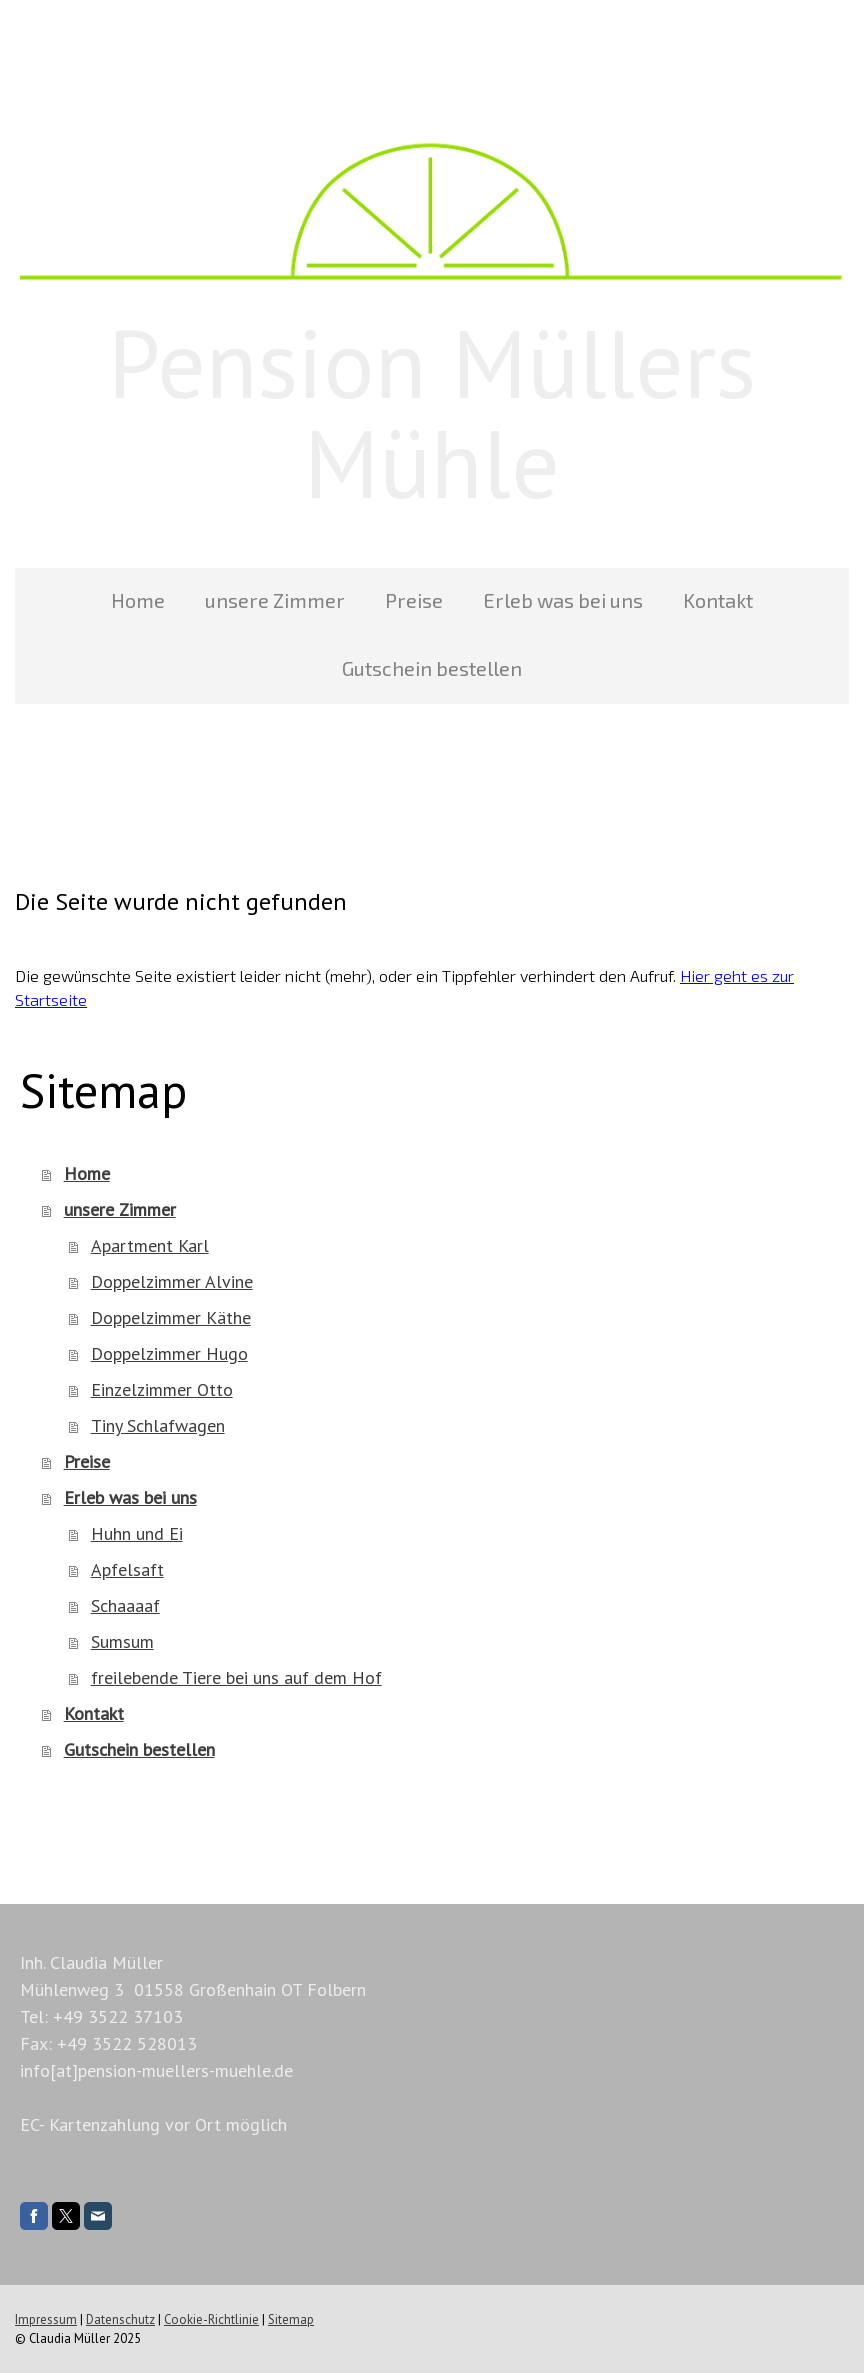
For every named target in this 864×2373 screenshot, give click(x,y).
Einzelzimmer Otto (162, 1389)
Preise (414, 600)
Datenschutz (120, 2319)
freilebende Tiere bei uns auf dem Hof (236, 1677)
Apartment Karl (150, 1245)
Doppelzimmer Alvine (172, 1281)
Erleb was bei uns (563, 600)
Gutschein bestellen (432, 668)
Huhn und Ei (137, 1533)
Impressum (46, 2319)
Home (138, 600)
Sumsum (122, 1641)
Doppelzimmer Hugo (169, 1353)
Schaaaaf (125, 1605)
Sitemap (291, 2319)
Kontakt (718, 600)
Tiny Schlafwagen (158, 1425)
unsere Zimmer (275, 600)
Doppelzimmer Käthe (171, 1317)
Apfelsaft (127, 1569)
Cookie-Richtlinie (211, 2319)
